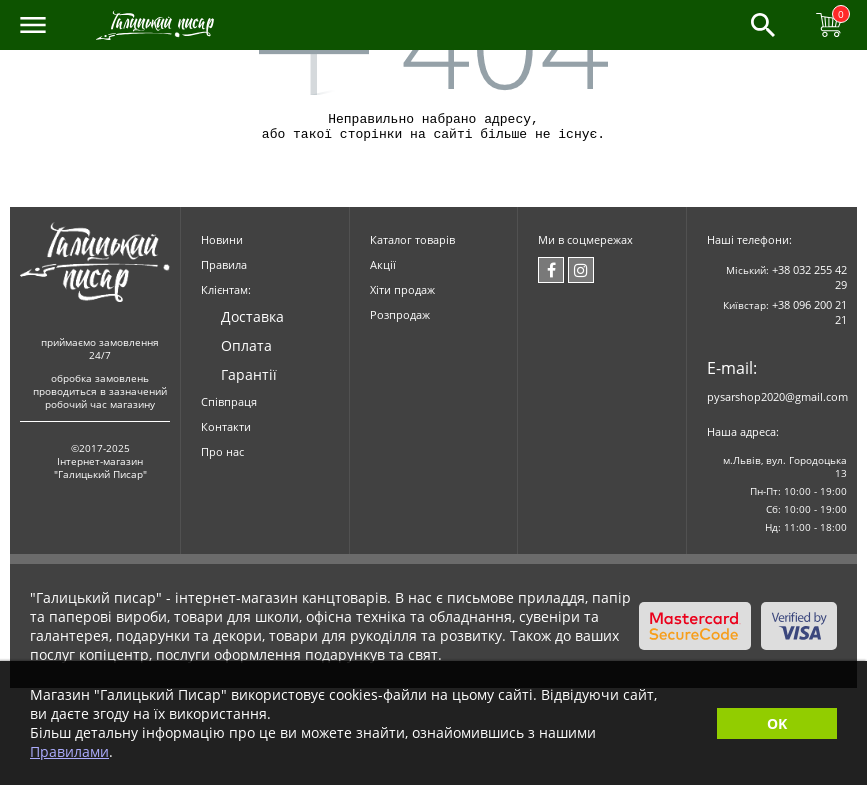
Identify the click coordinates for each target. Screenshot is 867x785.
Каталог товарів (412, 245)
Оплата (246, 351)
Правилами (69, 751)
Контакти (226, 432)
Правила (224, 270)
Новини (222, 245)
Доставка (252, 322)
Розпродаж (400, 320)
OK (777, 723)
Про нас (222, 457)
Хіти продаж (402, 295)
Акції (383, 270)
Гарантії (249, 380)
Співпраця (229, 407)
